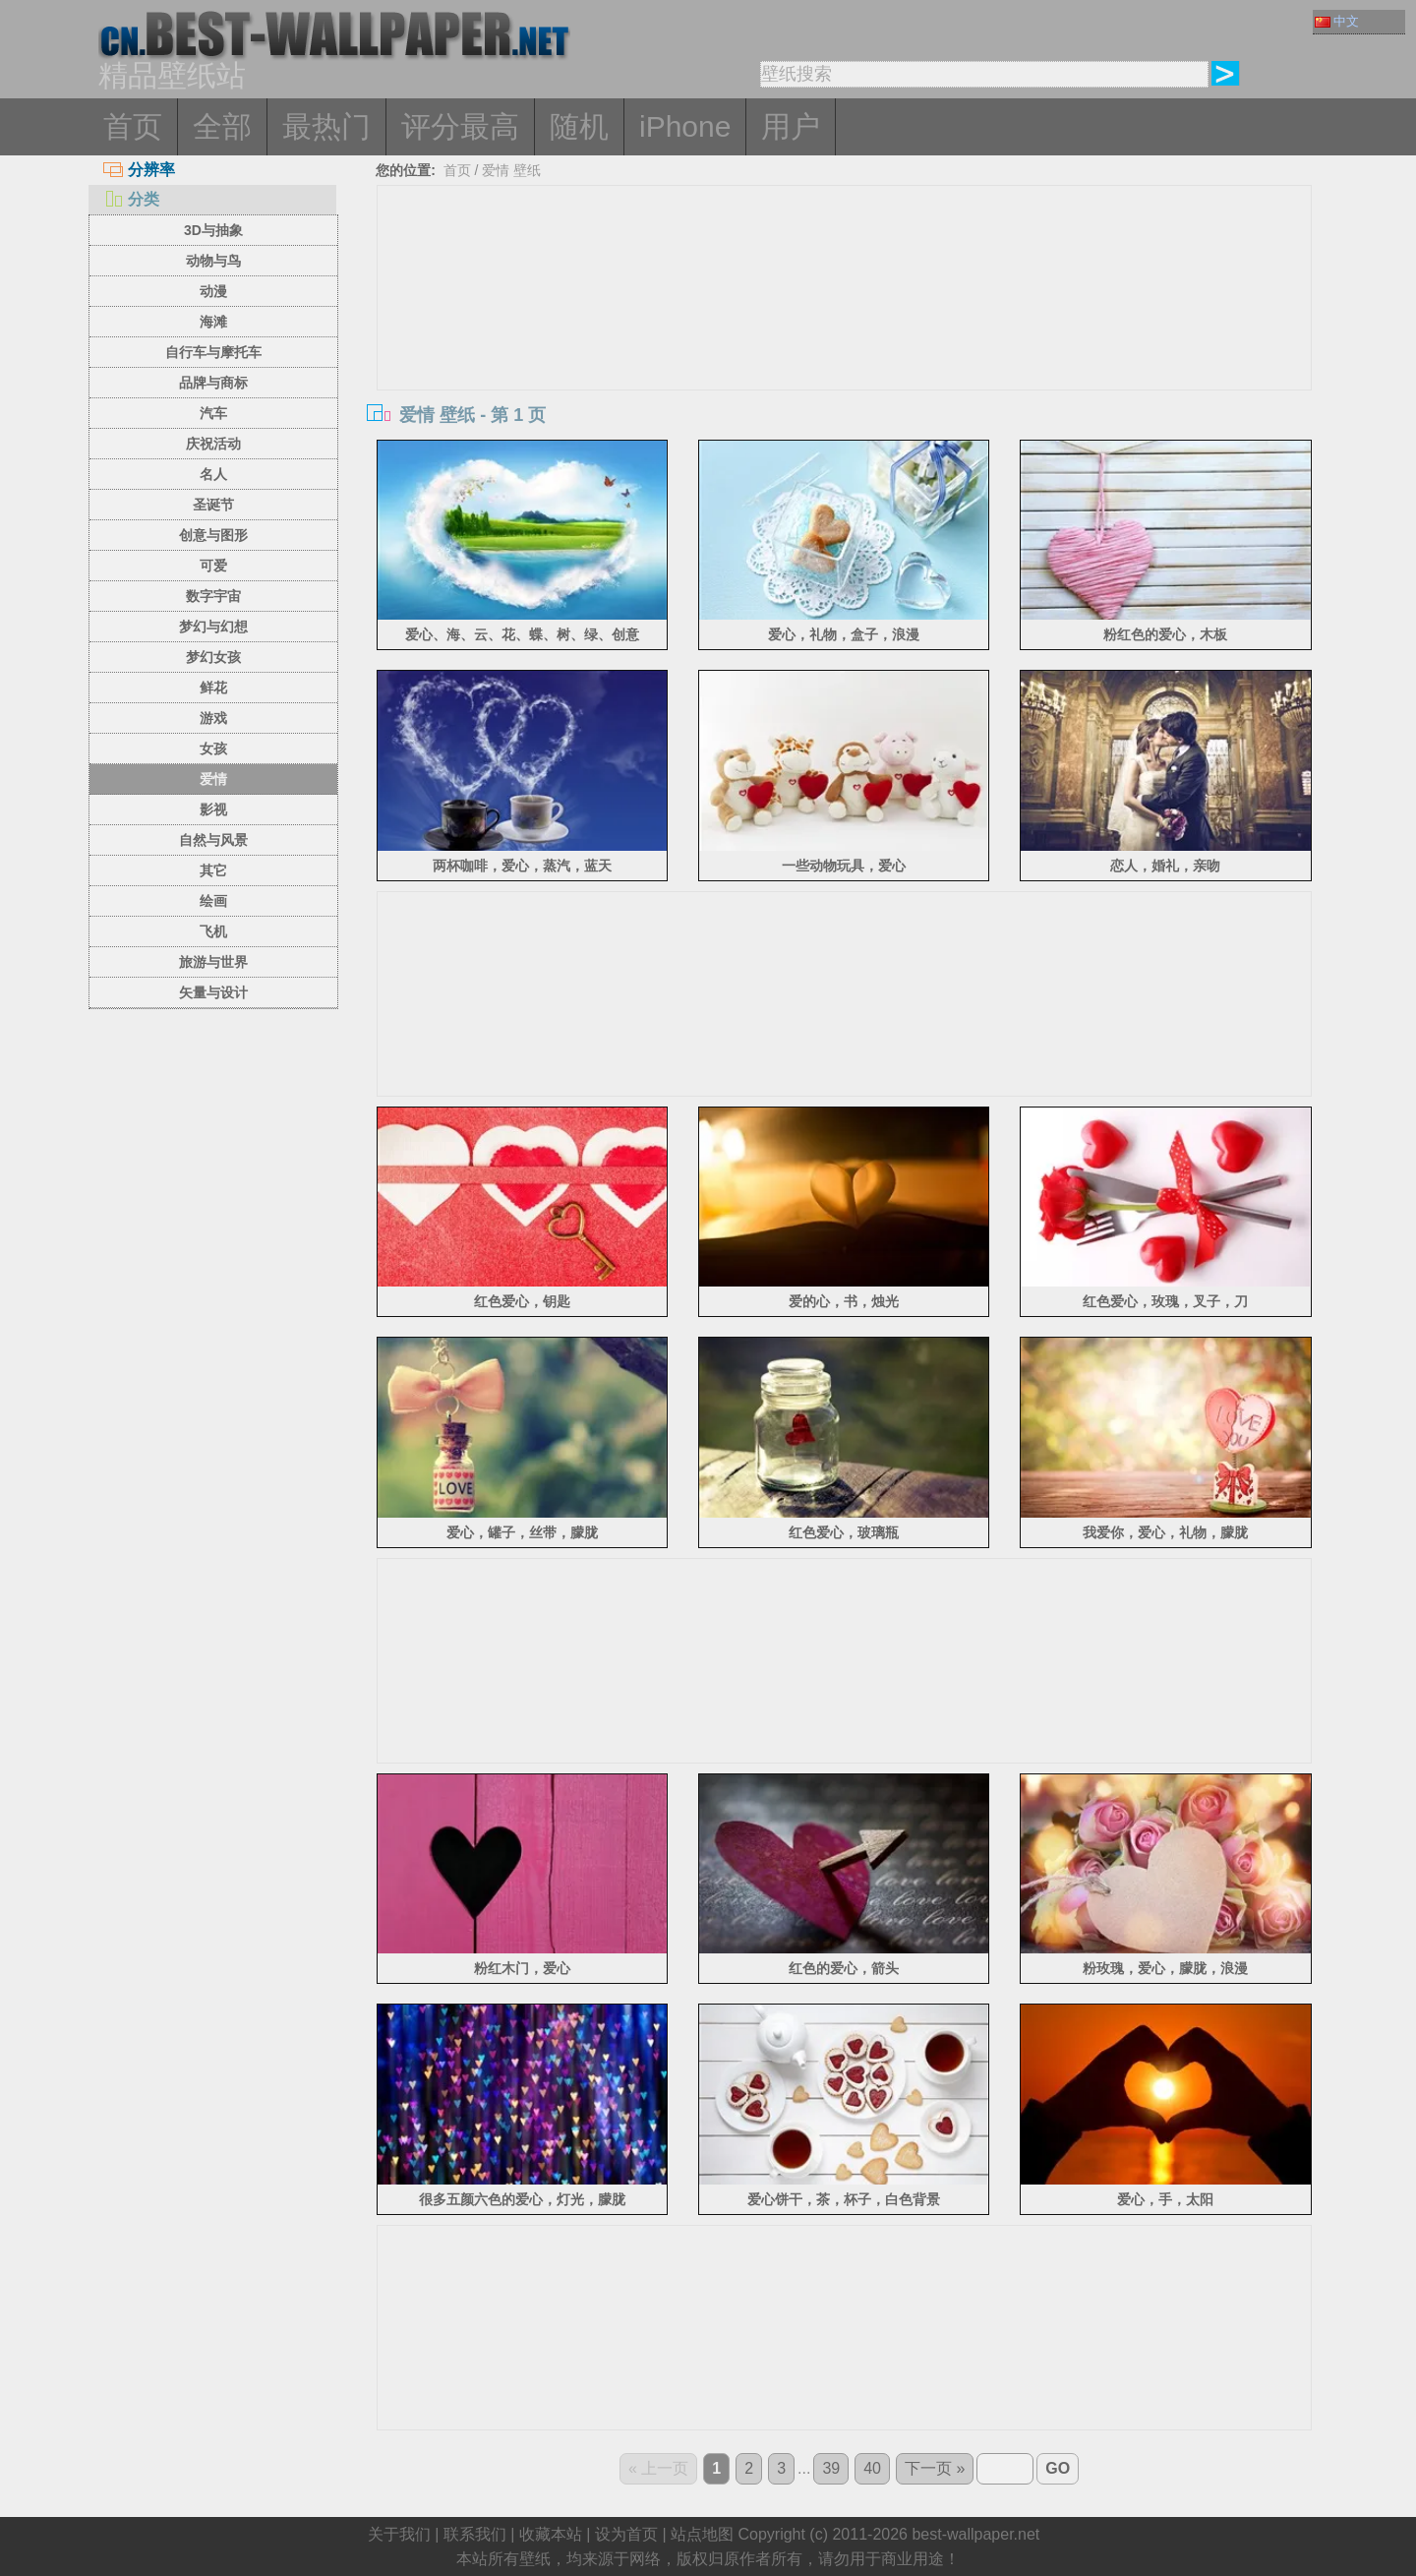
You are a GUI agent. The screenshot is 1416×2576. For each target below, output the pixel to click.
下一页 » (935, 2468)
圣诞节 (213, 504)
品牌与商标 (213, 382)
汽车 (213, 413)
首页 (132, 126)
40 (872, 2468)
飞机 (213, 931)
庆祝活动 (213, 443)
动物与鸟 (213, 261)
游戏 (213, 718)
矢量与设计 (213, 992)
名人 (213, 474)
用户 (790, 126)
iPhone (685, 126)
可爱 (213, 565)
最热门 (326, 126)
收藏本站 (550, 2534)
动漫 (213, 291)
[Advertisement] (845, 333)
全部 (222, 126)
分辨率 (139, 169)
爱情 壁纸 (511, 170)
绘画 (213, 901)
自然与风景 (213, 840)
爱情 (213, 779)
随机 (579, 126)
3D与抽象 (213, 230)
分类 (131, 199)
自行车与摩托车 (213, 352)
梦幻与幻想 (213, 626)
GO (1057, 2468)
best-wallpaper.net (975, 2534)
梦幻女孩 (213, 657)
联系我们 (474, 2534)
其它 (213, 870)
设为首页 (626, 2534)
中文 (1337, 21)
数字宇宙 (213, 596)
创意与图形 (213, 535)
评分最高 (460, 126)
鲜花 (213, 687)
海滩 (213, 321)
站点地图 (702, 2534)
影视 (213, 809)
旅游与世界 (213, 962)
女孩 (213, 748)
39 (831, 2468)
